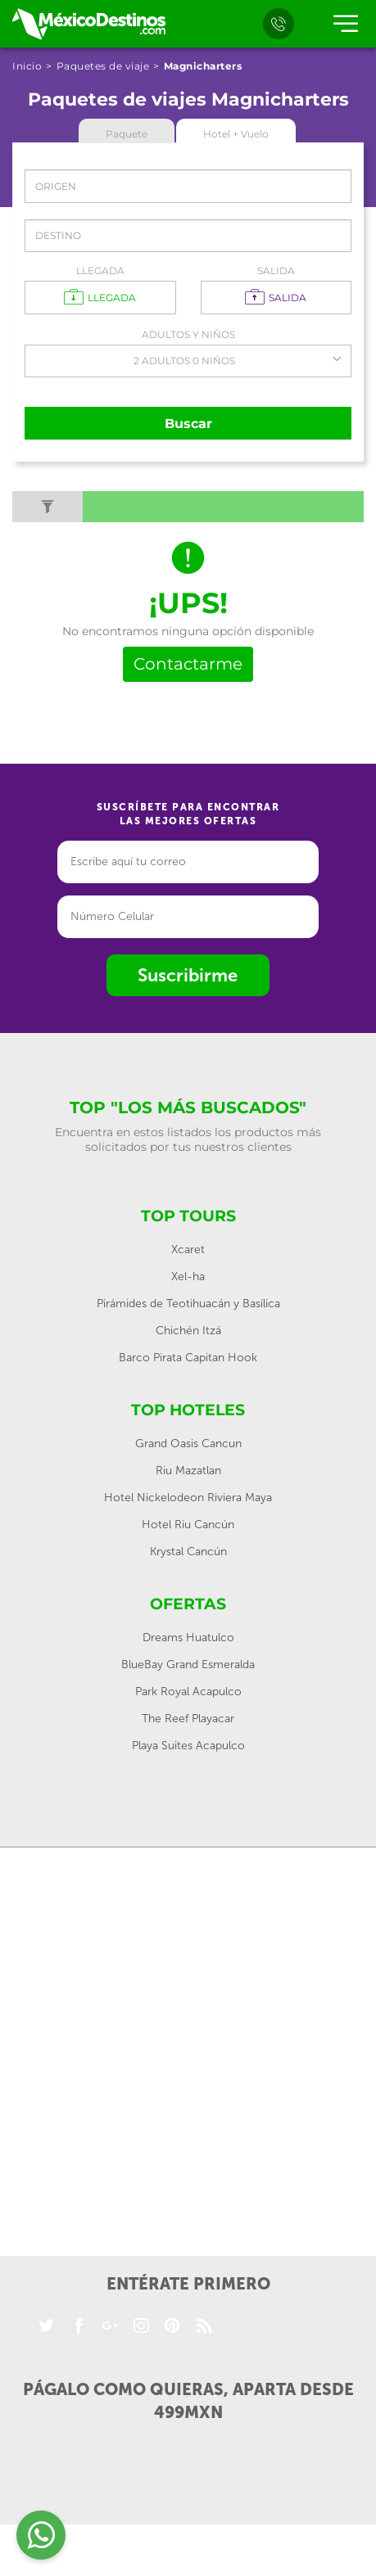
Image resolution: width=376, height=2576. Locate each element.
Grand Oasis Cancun (188, 1443)
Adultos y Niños (188, 334)
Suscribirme (188, 975)
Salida (276, 270)
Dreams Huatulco (188, 1637)
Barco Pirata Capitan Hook (188, 1358)
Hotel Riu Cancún (188, 1525)
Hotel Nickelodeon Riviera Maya (188, 1498)
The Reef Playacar (188, 1719)
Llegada (100, 270)
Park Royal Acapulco (188, 1692)
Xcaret (188, 1249)
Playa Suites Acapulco (188, 1746)
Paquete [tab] (126, 134)
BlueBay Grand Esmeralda (188, 1664)
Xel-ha (188, 1276)
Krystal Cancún (188, 1552)
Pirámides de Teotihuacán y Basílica (188, 1304)
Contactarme (188, 664)
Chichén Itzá (188, 1331)
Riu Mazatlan (188, 1470)
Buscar (188, 423)
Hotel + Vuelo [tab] (236, 134)
